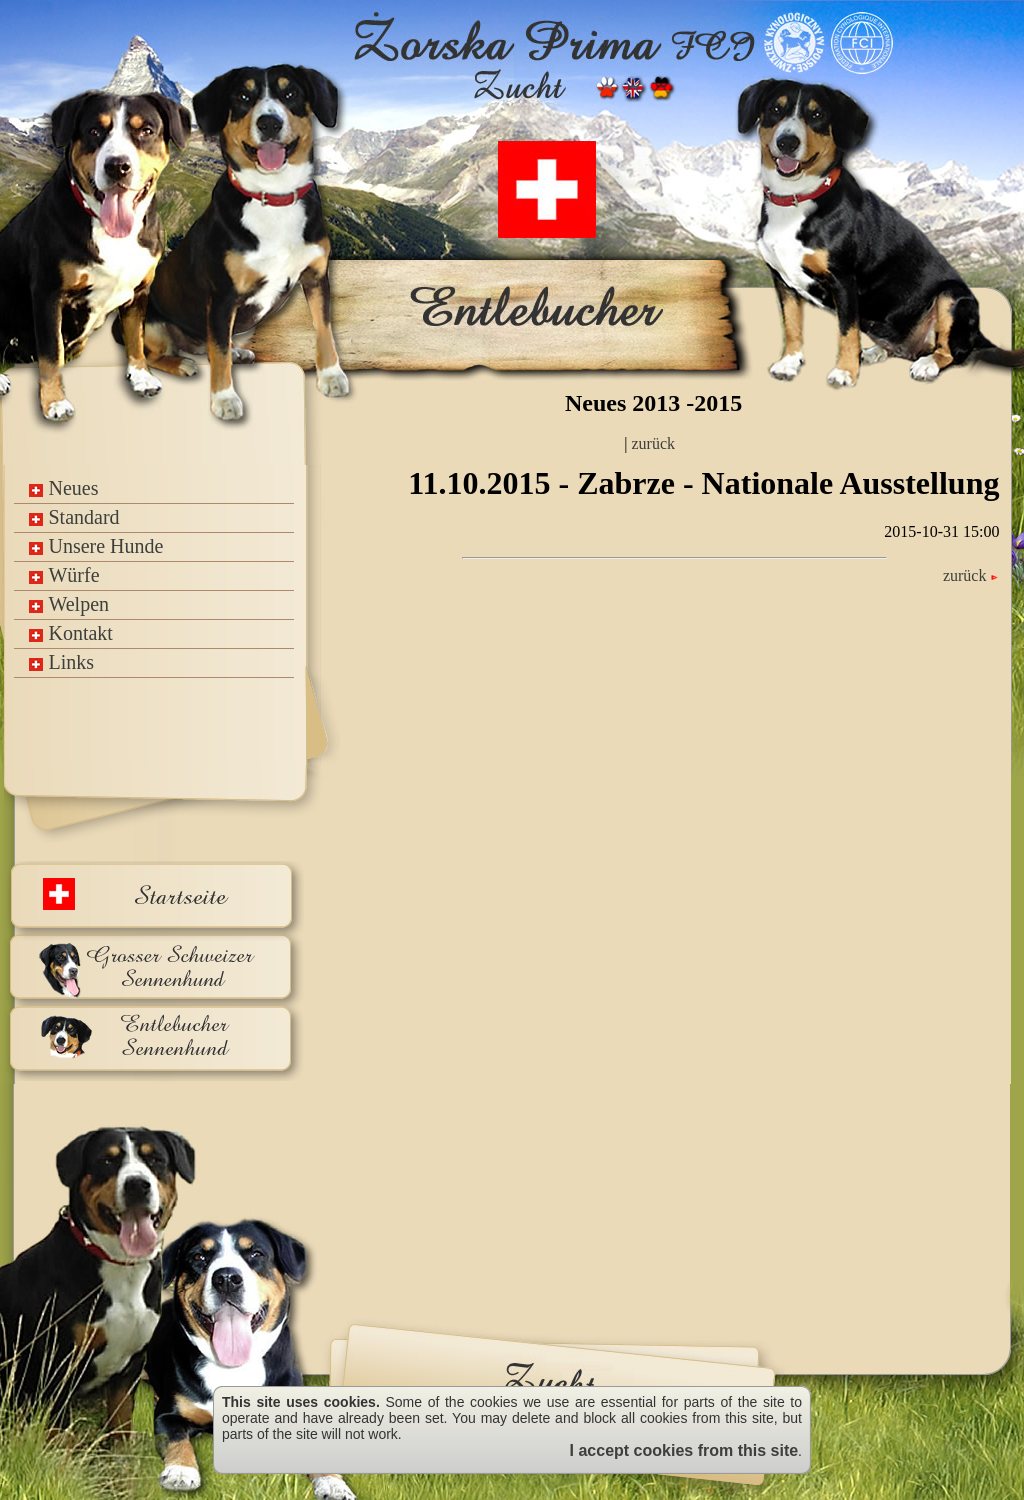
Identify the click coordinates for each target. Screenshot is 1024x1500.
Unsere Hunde (96, 546)
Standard (74, 517)
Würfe (64, 575)
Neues (63, 488)
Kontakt (70, 633)
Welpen (69, 604)
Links (61, 662)
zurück (652, 443)
